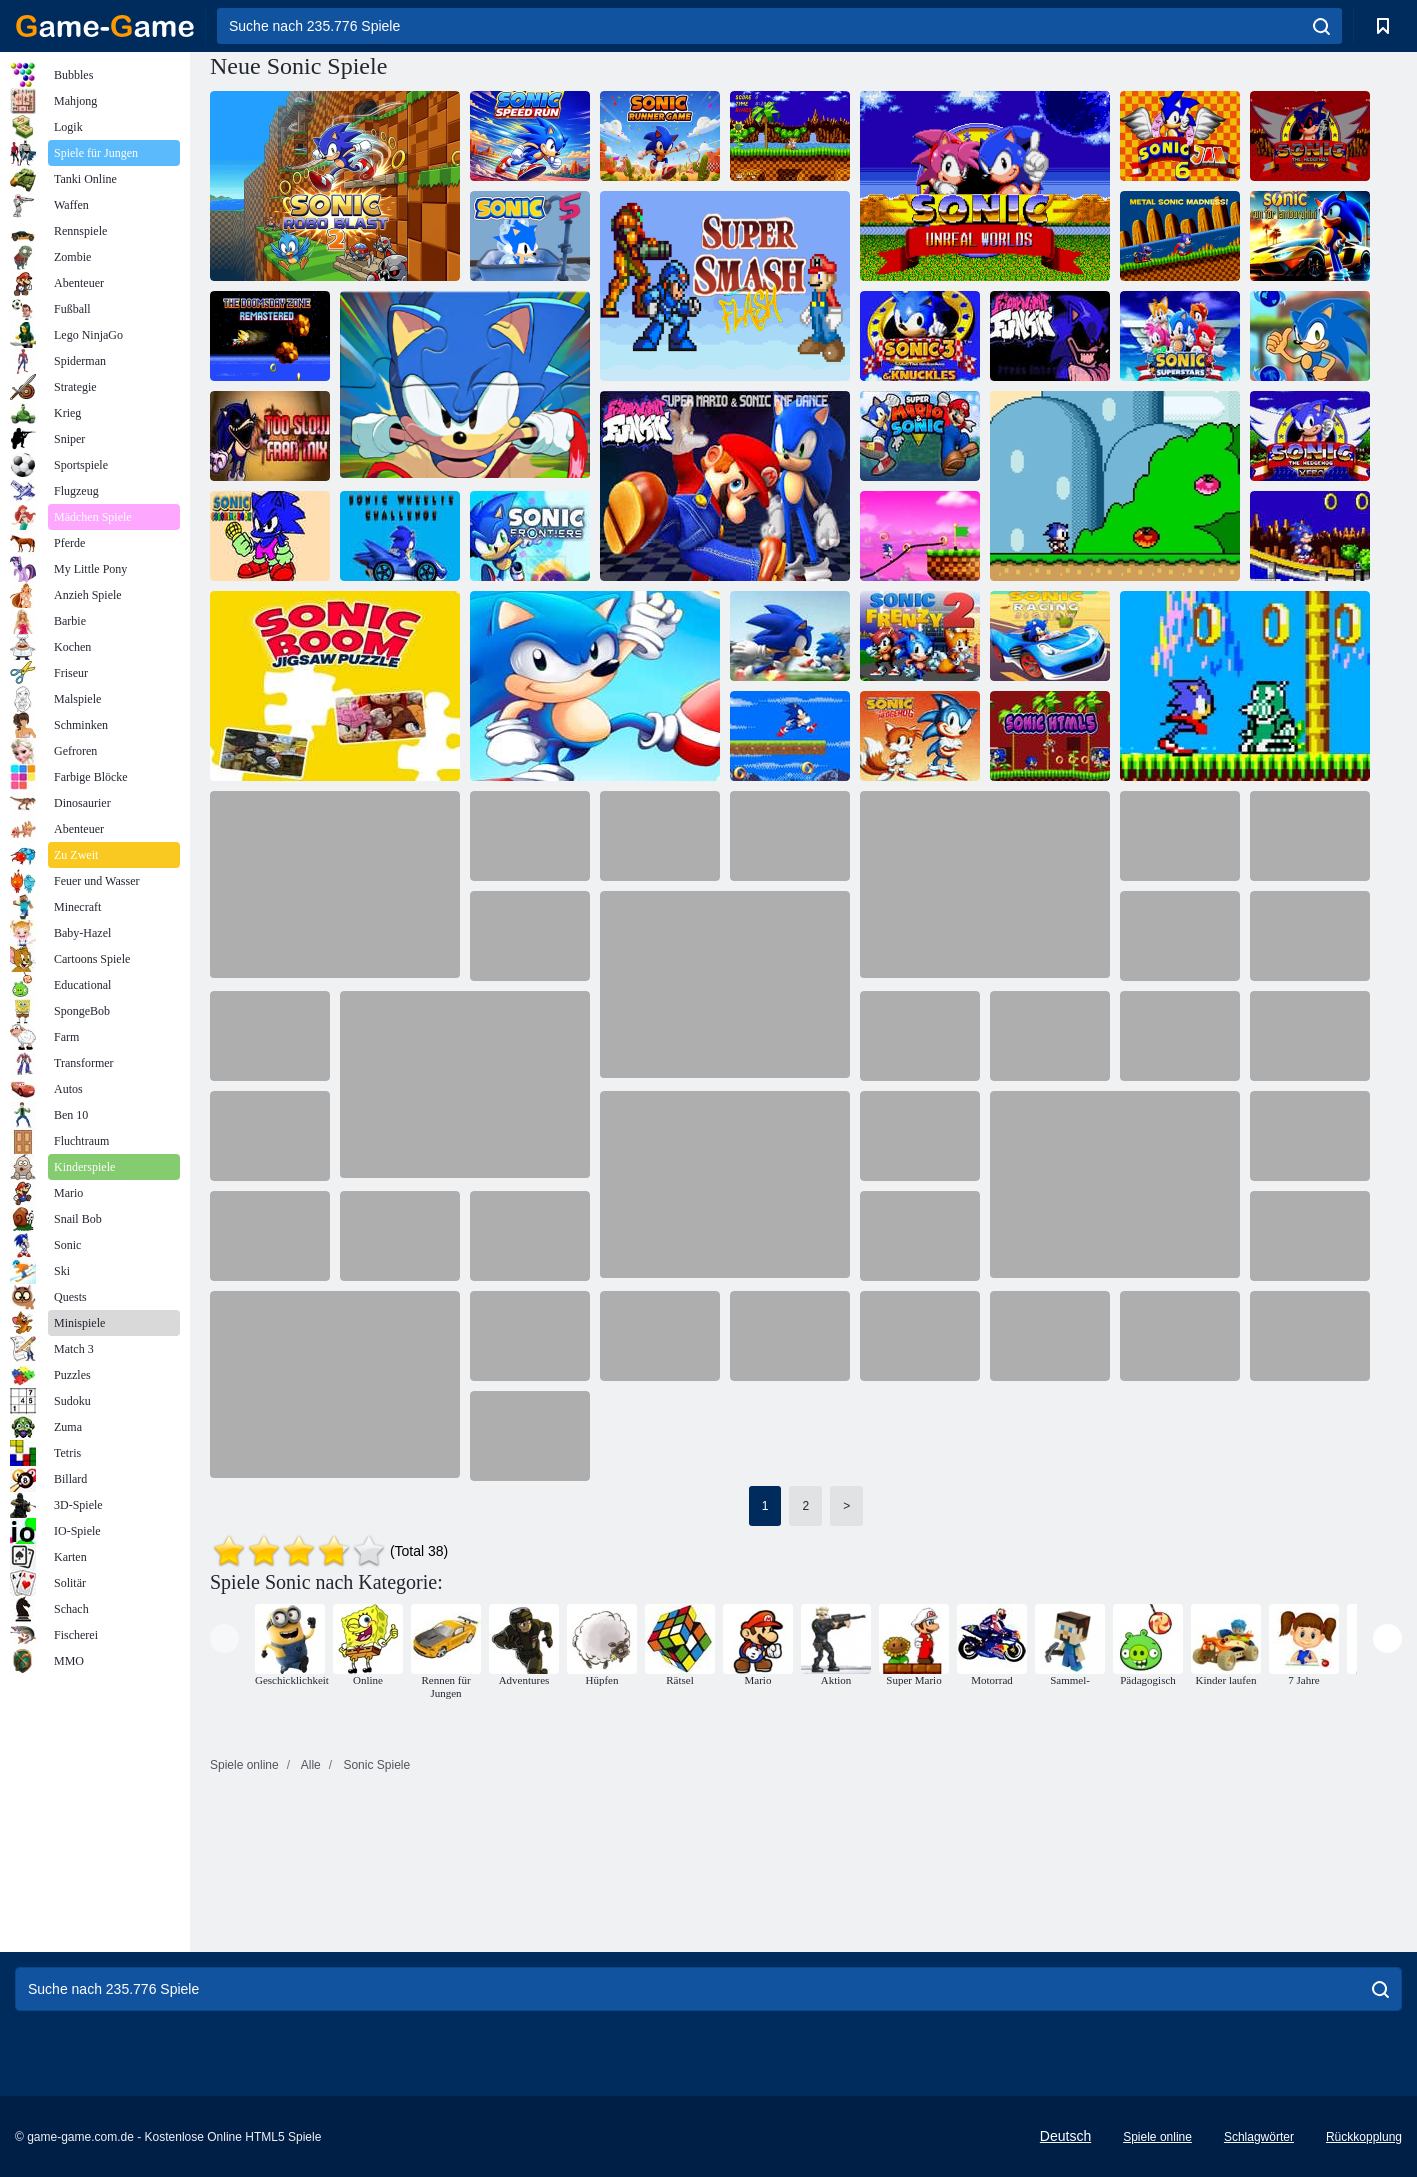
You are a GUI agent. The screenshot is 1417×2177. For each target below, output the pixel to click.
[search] (1321, 26)
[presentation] (224, 1638)
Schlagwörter (1259, 2137)
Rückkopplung (1364, 2137)
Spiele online (1157, 2137)
